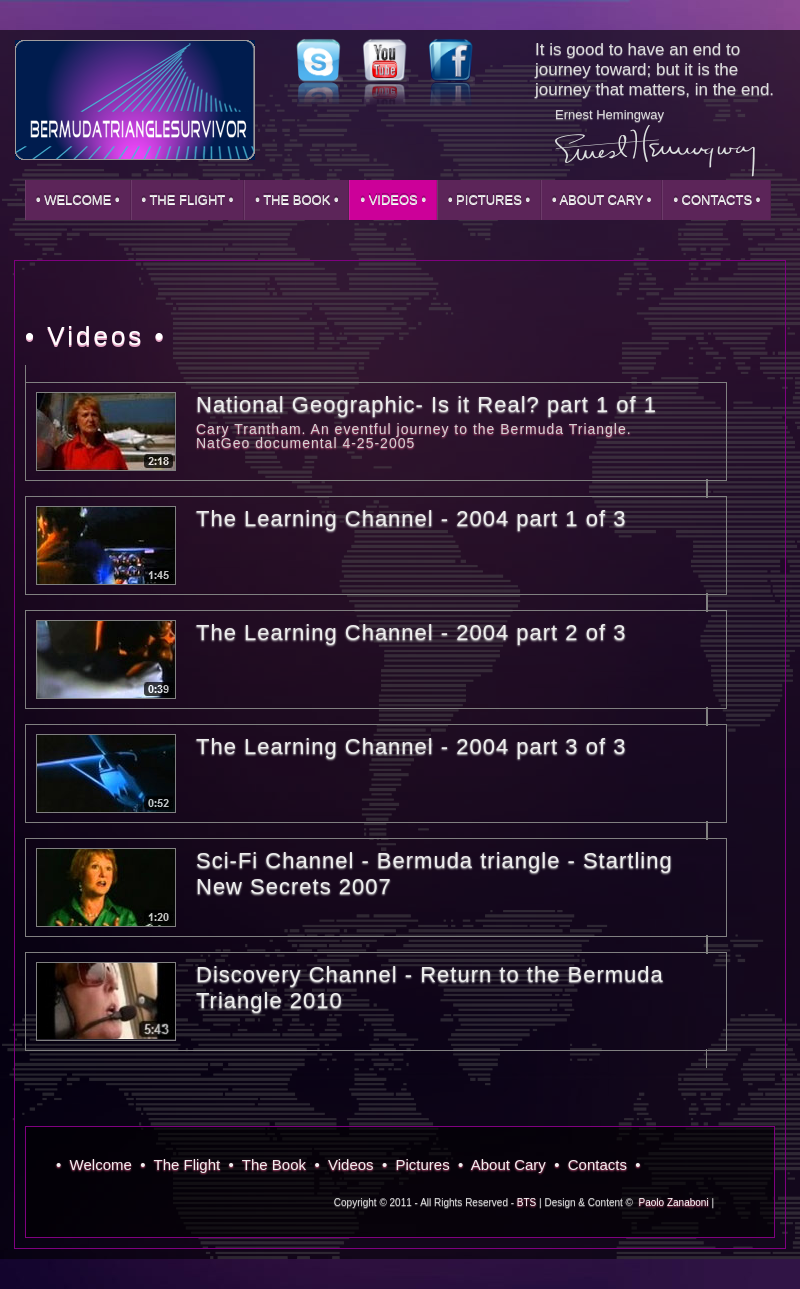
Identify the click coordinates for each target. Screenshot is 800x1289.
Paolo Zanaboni (674, 1202)
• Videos (348, 1164)
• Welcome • (78, 199)
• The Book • (296, 199)
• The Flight (184, 1164)
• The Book (272, 1164)
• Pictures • (489, 199)
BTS (526, 1202)
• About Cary (506, 1164)
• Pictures (420, 1164)
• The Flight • (188, 199)
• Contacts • (716, 199)
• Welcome (98, 1164)
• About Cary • (601, 199)
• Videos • (392, 199)
